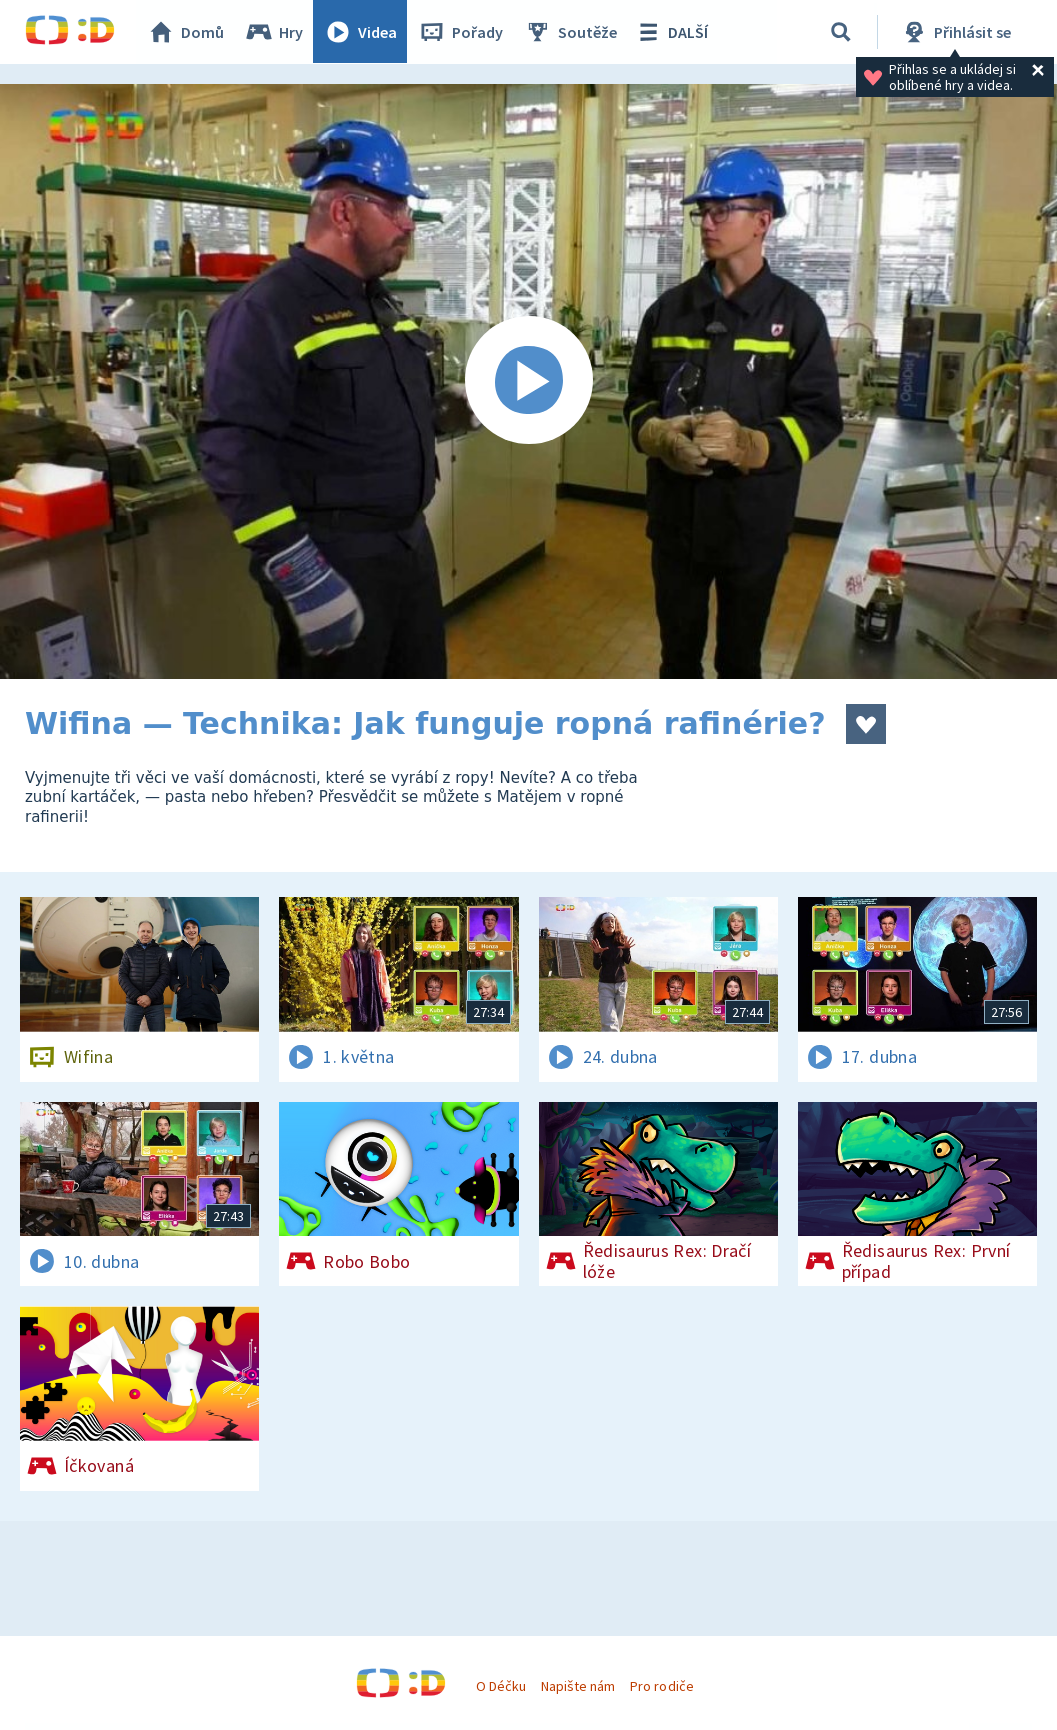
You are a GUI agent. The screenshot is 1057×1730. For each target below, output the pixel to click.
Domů (186, 32)
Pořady (461, 32)
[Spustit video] (528, 381)
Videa (361, 32)
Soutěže (571, 32)
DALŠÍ (671, 32)
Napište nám (578, 1686)
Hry (274, 32)
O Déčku (501, 1686)
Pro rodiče (661, 1686)
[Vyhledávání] (841, 32)
